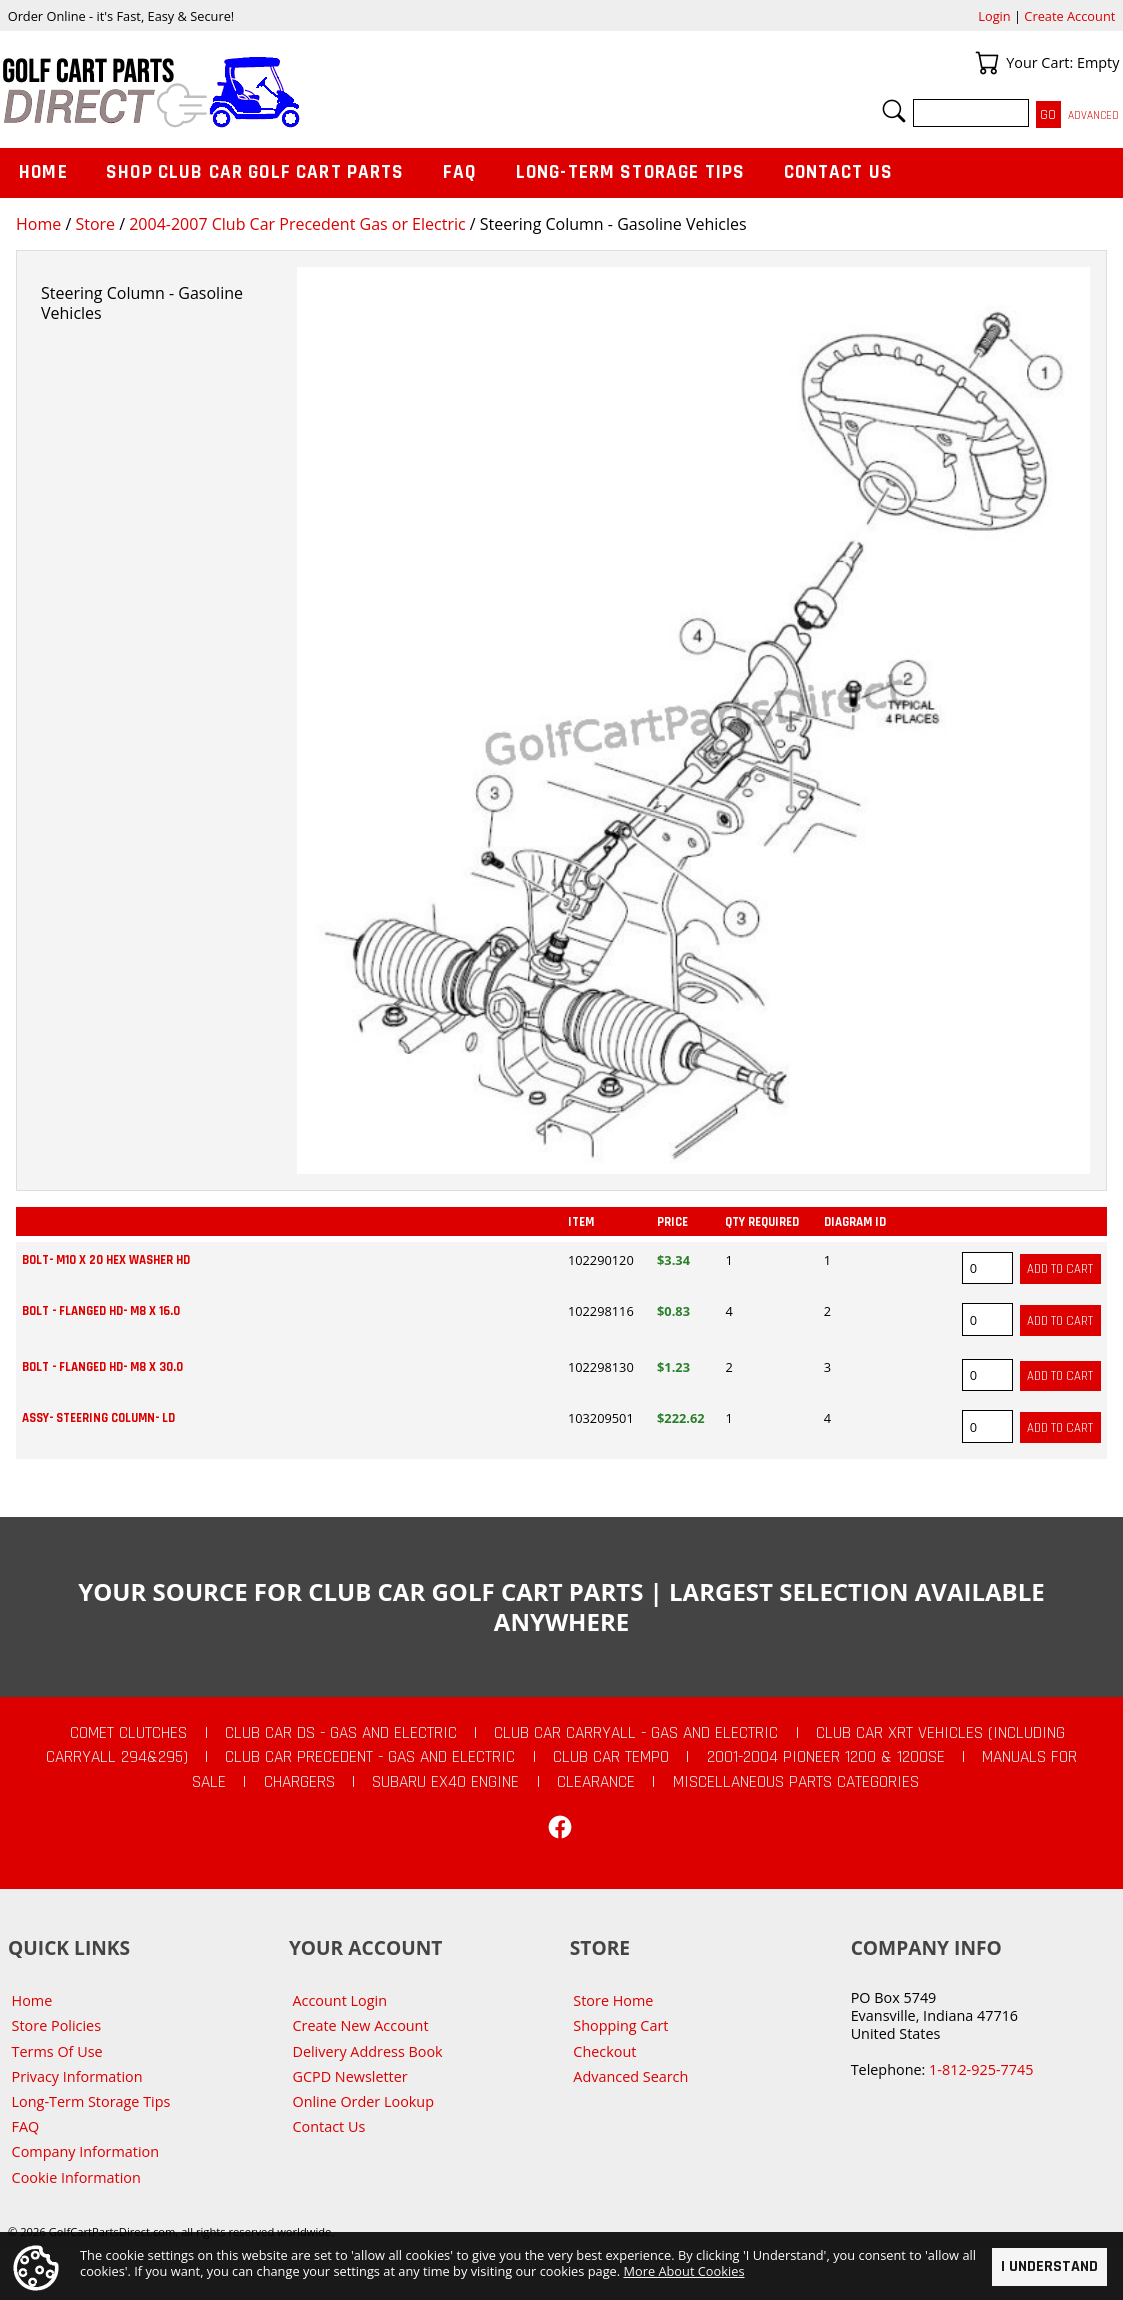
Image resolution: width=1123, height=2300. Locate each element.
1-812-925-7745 (981, 2069)
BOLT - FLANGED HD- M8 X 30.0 (102, 1367)
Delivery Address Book (367, 2051)
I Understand (1049, 2266)
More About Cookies (684, 2271)
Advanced (1093, 115)
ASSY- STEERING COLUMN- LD (98, 1418)
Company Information (85, 2151)
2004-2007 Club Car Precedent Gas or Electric (297, 224)
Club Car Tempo (611, 1757)
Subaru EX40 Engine (445, 1782)
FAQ (460, 172)
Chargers (299, 1782)
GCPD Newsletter (349, 2076)
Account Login (339, 2000)
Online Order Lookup (363, 2101)
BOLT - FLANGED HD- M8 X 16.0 (101, 1311)
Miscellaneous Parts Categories (796, 1782)
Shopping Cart (620, 2025)
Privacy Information (77, 2076)
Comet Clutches (128, 1733)
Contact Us (839, 172)
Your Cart (987, 63)
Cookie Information (76, 2177)
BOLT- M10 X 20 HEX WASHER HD (106, 1260)
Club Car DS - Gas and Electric (341, 1733)
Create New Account (360, 2025)
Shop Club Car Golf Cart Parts (255, 172)
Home (38, 224)
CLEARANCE (596, 1782)
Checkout (604, 2051)
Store (95, 224)
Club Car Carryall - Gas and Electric (636, 1733)
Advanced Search (630, 2076)
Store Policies (56, 2025)
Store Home (613, 2000)
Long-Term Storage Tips (630, 172)
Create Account (1069, 16)
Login (994, 16)
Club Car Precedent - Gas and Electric (370, 1757)
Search (894, 111)
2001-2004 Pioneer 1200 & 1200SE (826, 1757)
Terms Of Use (57, 2051)
